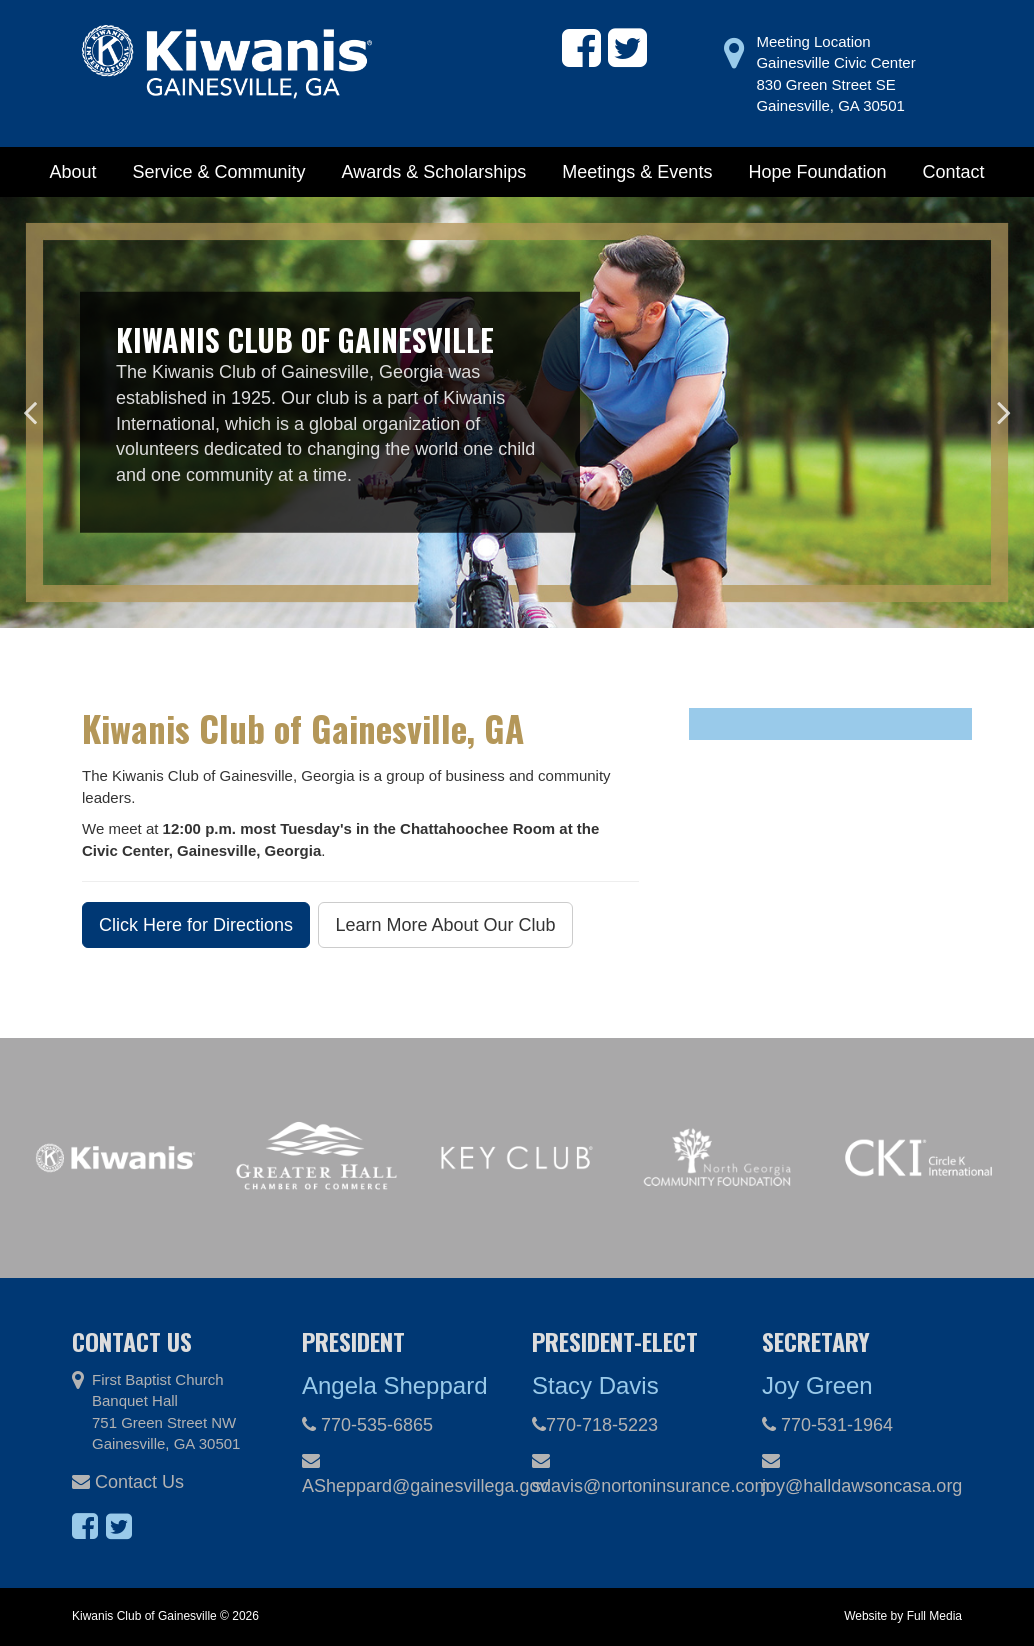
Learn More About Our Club (445, 925)
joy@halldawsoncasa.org (862, 1474)
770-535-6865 (367, 1425)
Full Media (934, 1616)
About (72, 172)
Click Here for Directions (196, 925)
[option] (517, 412)
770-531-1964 (827, 1425)
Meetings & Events (637, 172)
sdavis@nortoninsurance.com (632, 1474)
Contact (954, 172)
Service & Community (218, 172)
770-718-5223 (595, 1425)
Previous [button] (30, 412)
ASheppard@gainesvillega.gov (402, 1474)
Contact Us (128, 1482)
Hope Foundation (817, 172)
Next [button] (1004, 412)
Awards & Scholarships (434, 172)
